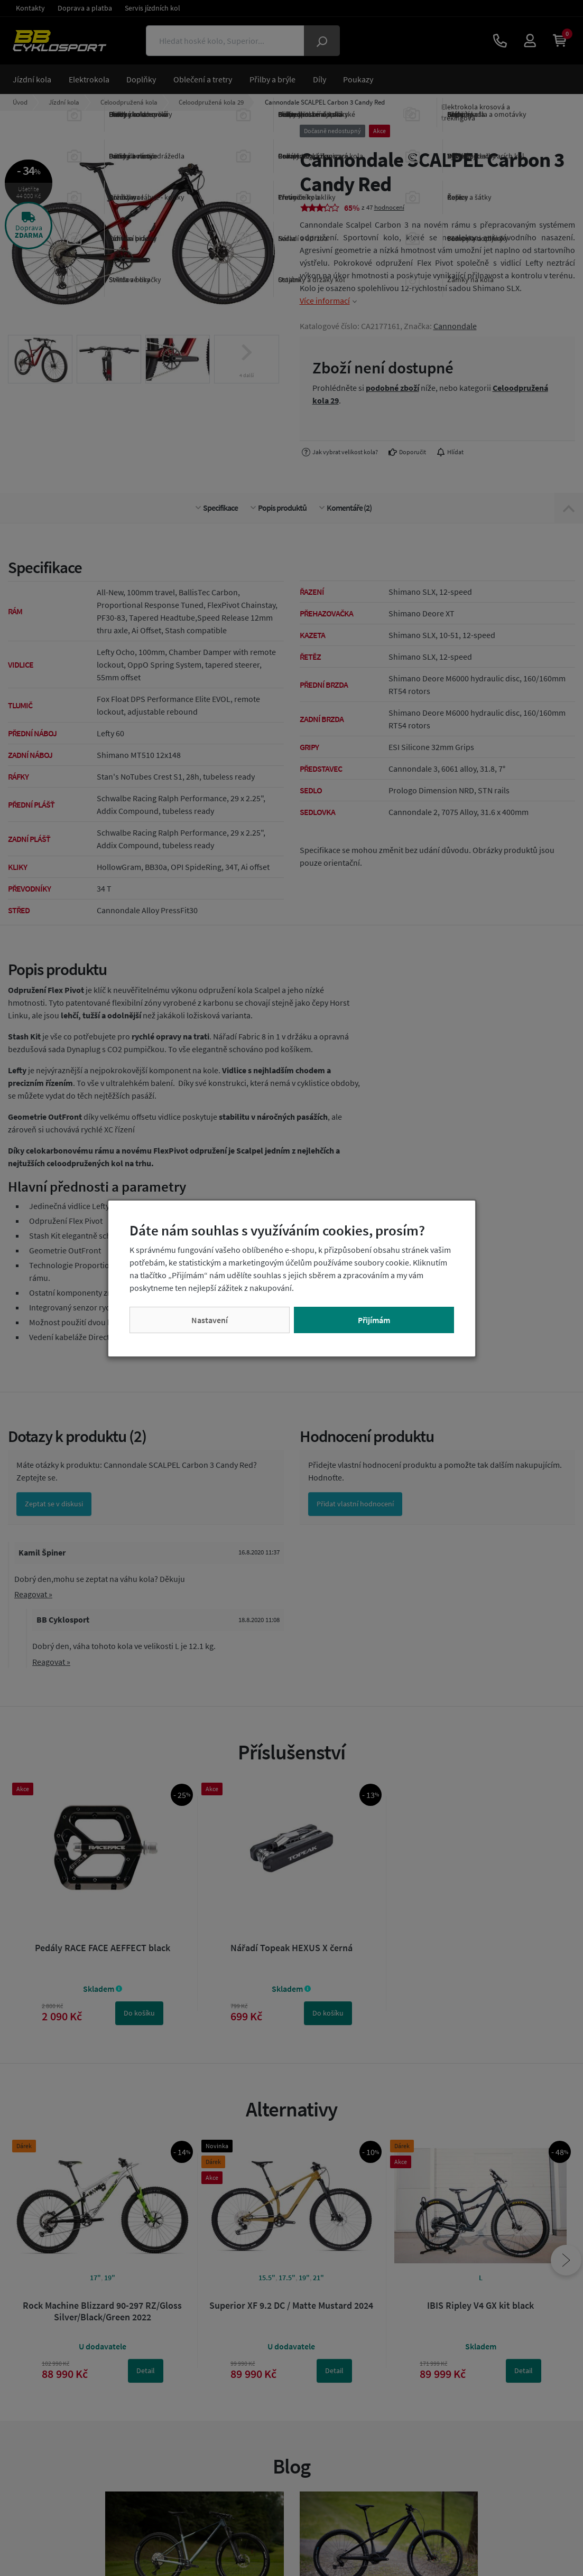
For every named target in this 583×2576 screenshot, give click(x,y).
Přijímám (374, 1320)
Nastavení (209, 1320)
